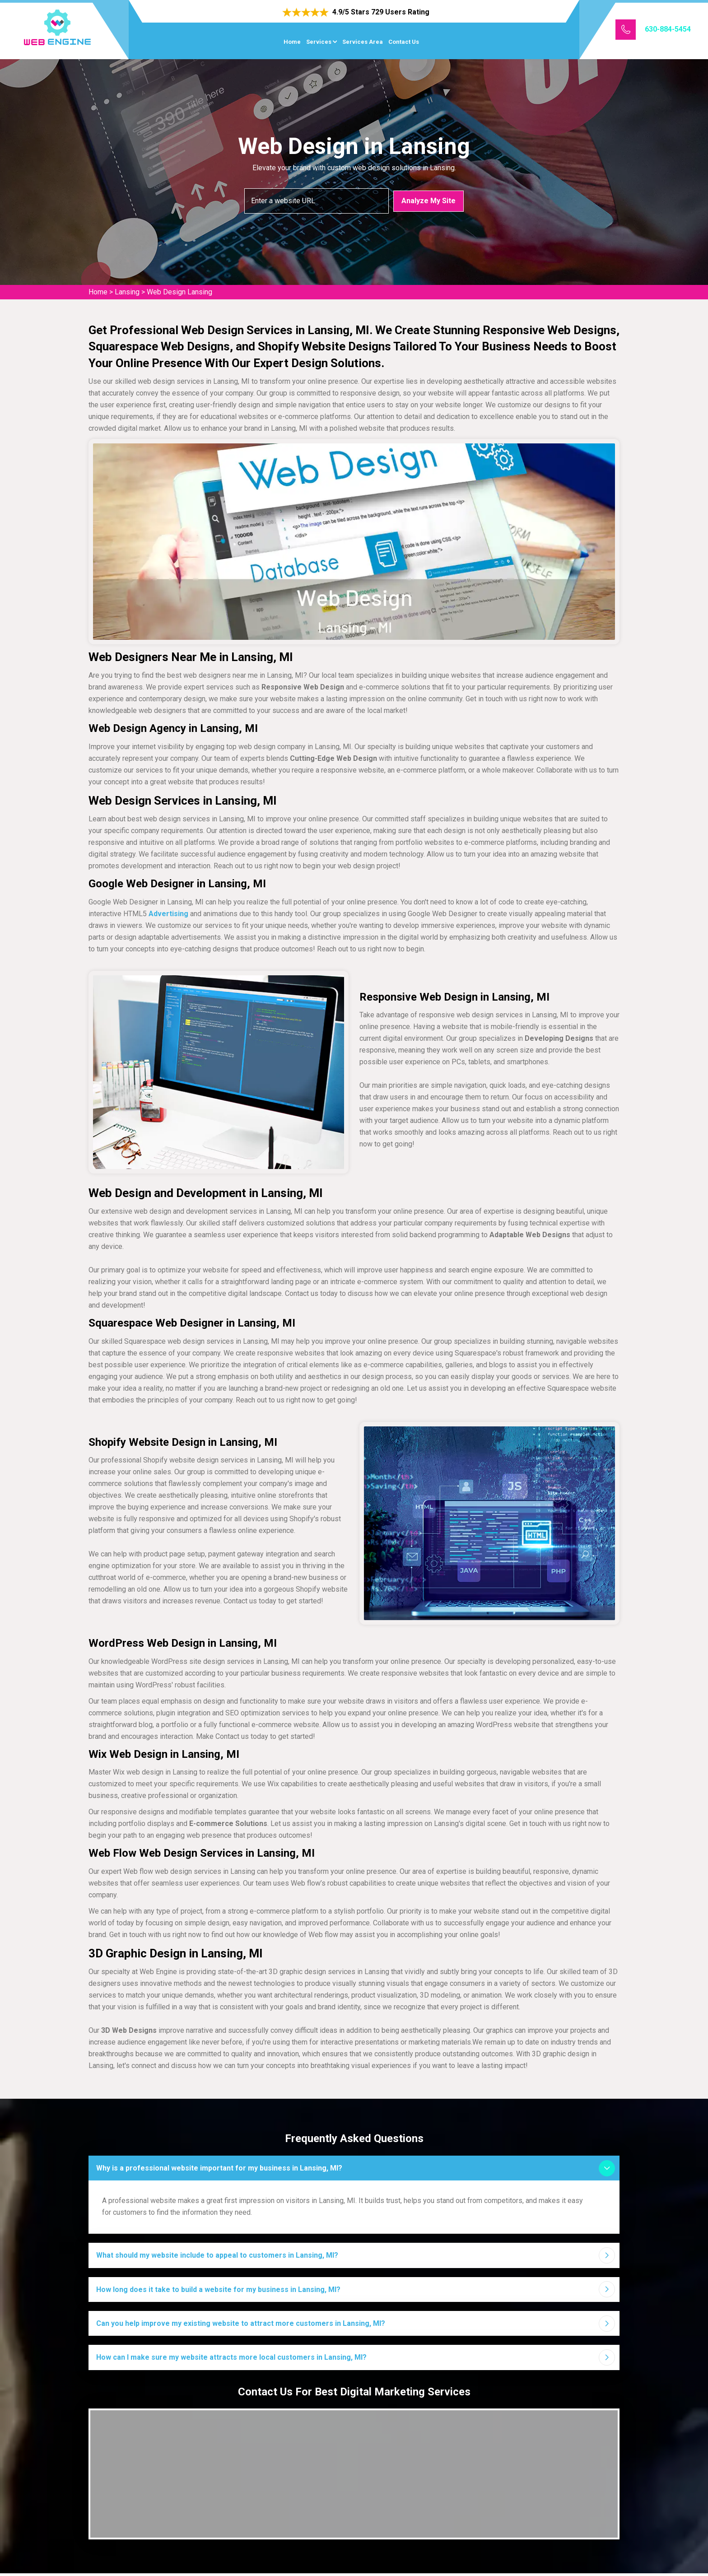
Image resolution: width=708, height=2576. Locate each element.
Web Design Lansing (179, 292)
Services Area (362, 41)
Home (292, 41)
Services (318, 41)
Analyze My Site (428, 200)
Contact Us (403, 41)
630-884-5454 (668, 29)
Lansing (127, 292)
